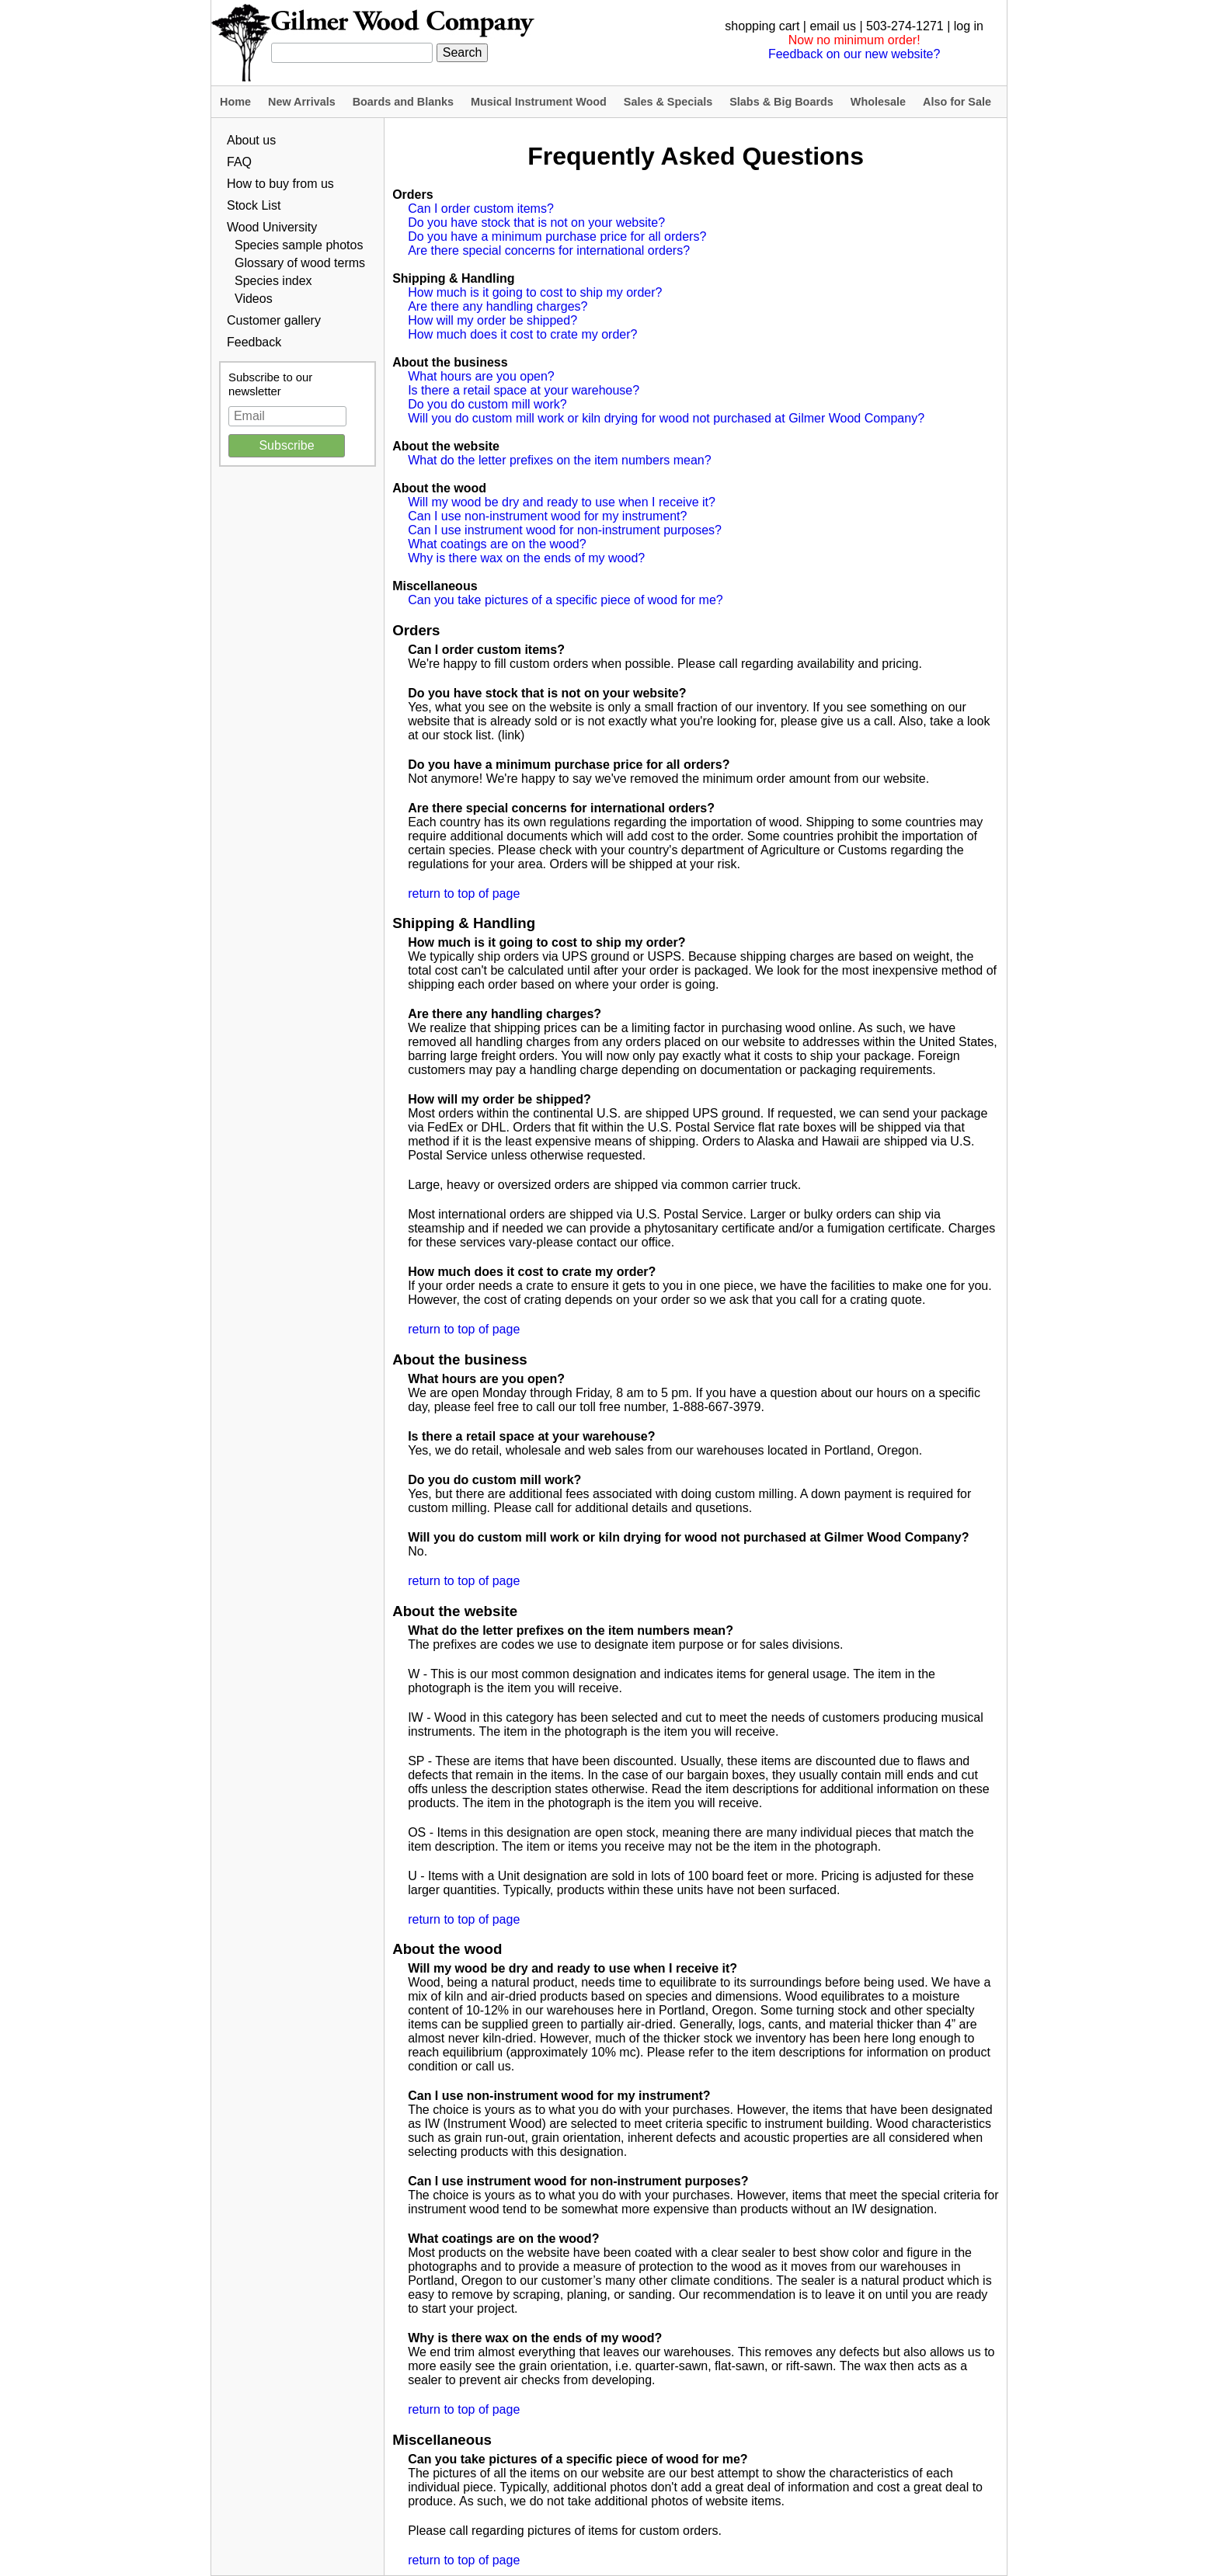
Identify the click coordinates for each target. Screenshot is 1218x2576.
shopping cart (762, 26)
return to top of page (464, 893)
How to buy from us (280, 183)
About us (251, 140)
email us (832, 26)
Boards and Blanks (403, 102)
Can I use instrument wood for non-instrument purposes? (565, 530)
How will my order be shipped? (492, 320)
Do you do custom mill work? (487, 404)
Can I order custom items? (481, 208)
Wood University (272, 227)
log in (968, 26)
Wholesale (878, 102)
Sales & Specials (668, 102)
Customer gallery (274, 320)
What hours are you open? (481, 376)
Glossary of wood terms (300, 262)
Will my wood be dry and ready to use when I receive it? (561, 502)
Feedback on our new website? (854, 54)
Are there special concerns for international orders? (549, 250)
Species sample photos (299, 245)
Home (235, 102)
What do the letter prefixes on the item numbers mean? (559, 460)
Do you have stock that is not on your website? (536, 222)
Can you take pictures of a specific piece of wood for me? (565, 600)
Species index (273, 280)
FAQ (239, 162)
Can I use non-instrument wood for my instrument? (547, 516)
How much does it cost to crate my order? (522, 334)
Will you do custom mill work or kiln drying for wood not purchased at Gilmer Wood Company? (666, 418)
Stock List (253, 205)
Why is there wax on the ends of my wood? (526, 558)
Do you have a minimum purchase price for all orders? (557, 236)
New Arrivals (302, 102)
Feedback (254, 342)
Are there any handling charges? (497, 306)
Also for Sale (957, 102)
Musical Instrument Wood (539, 102)
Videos (254, 298)
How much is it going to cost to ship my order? (535, 292)
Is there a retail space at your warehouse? (523, 390)
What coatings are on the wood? (497, 544)
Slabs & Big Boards (781, 102)
